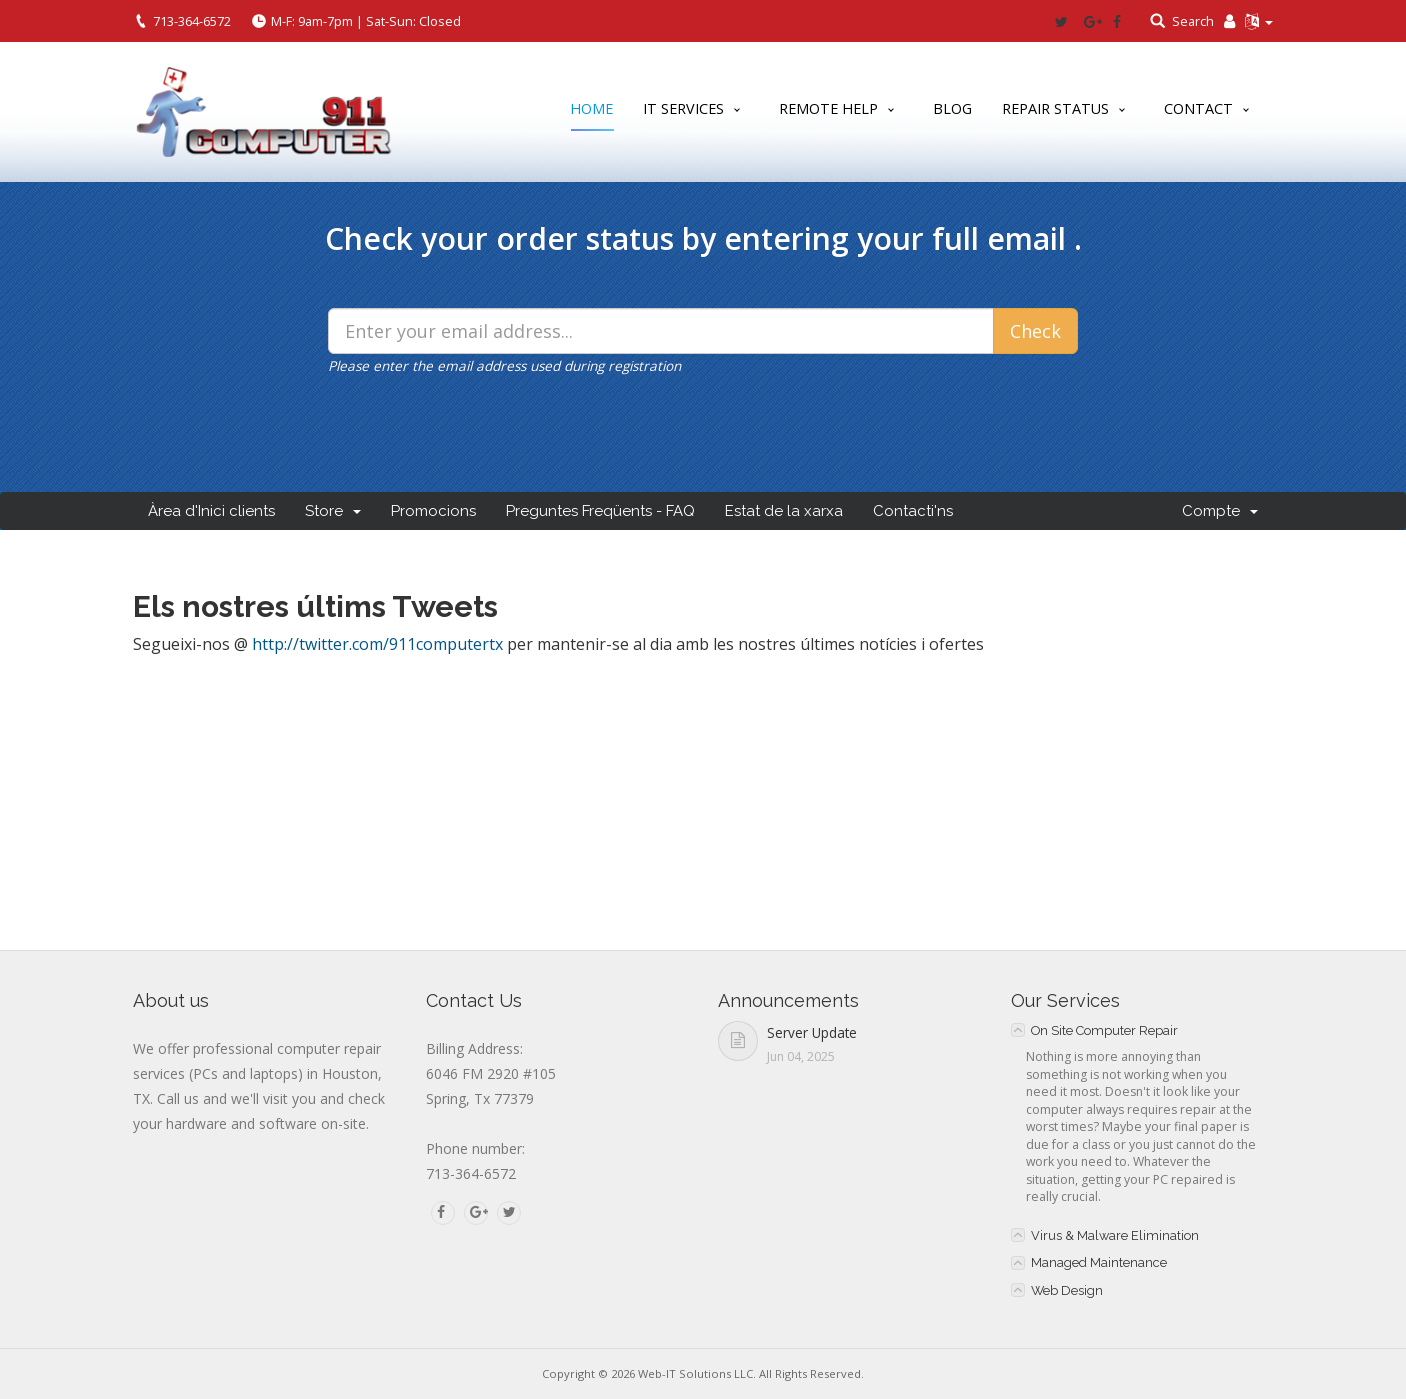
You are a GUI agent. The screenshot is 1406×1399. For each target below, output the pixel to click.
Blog (952, 108)
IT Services (683, 108)
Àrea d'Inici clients (211, 511)
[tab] (1142, 1030)
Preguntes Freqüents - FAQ (600, 511)
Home (591, 112)
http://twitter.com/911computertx (377, 644)
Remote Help (828, 108)
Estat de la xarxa (784, 511)
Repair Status (1055, 108)
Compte (1220, 511)
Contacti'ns (913, 511)
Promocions (433, 511)
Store (333, 511)
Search (1193, 21)
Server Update (812, 1032)
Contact (1198, 108)
